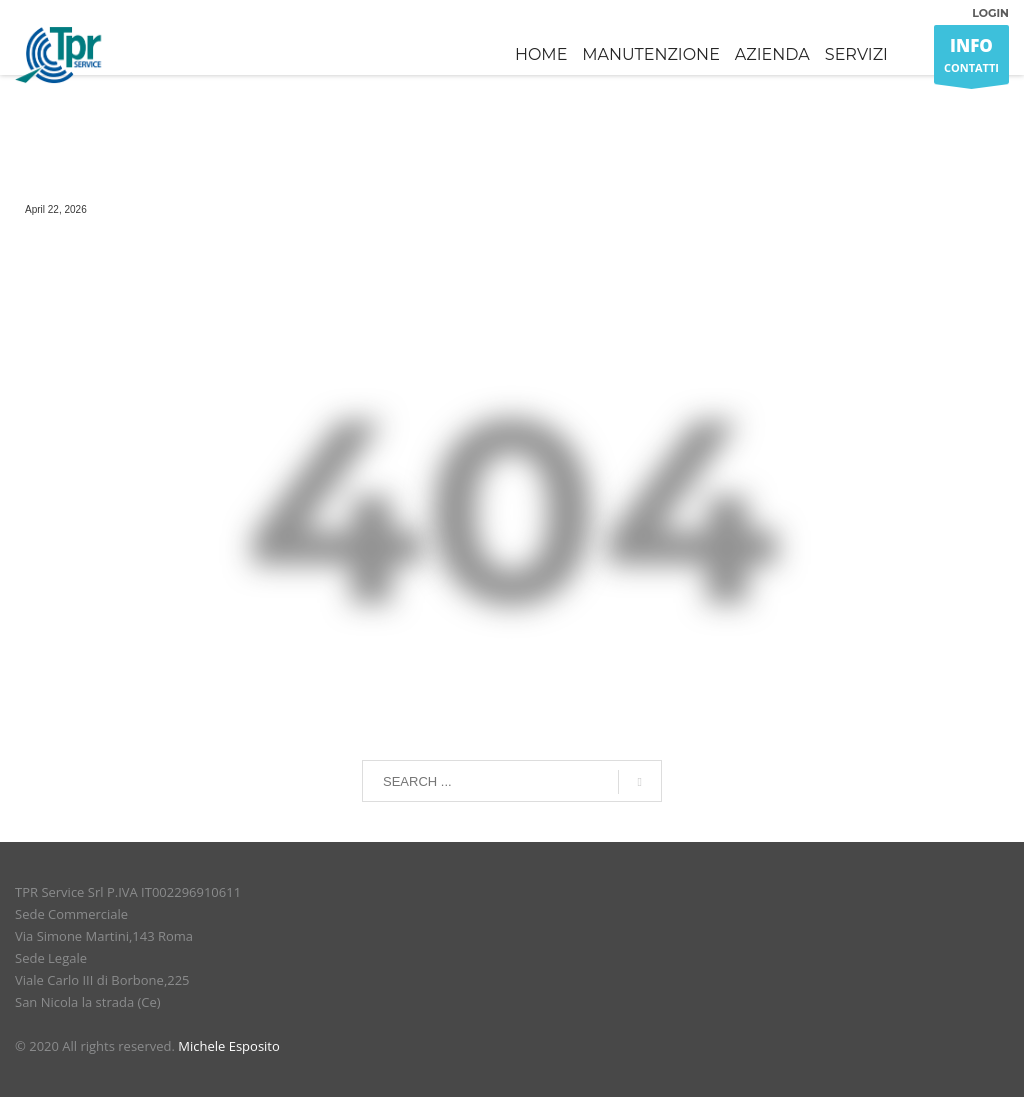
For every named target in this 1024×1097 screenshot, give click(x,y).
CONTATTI (971, 59)
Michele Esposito (229, 1046)
